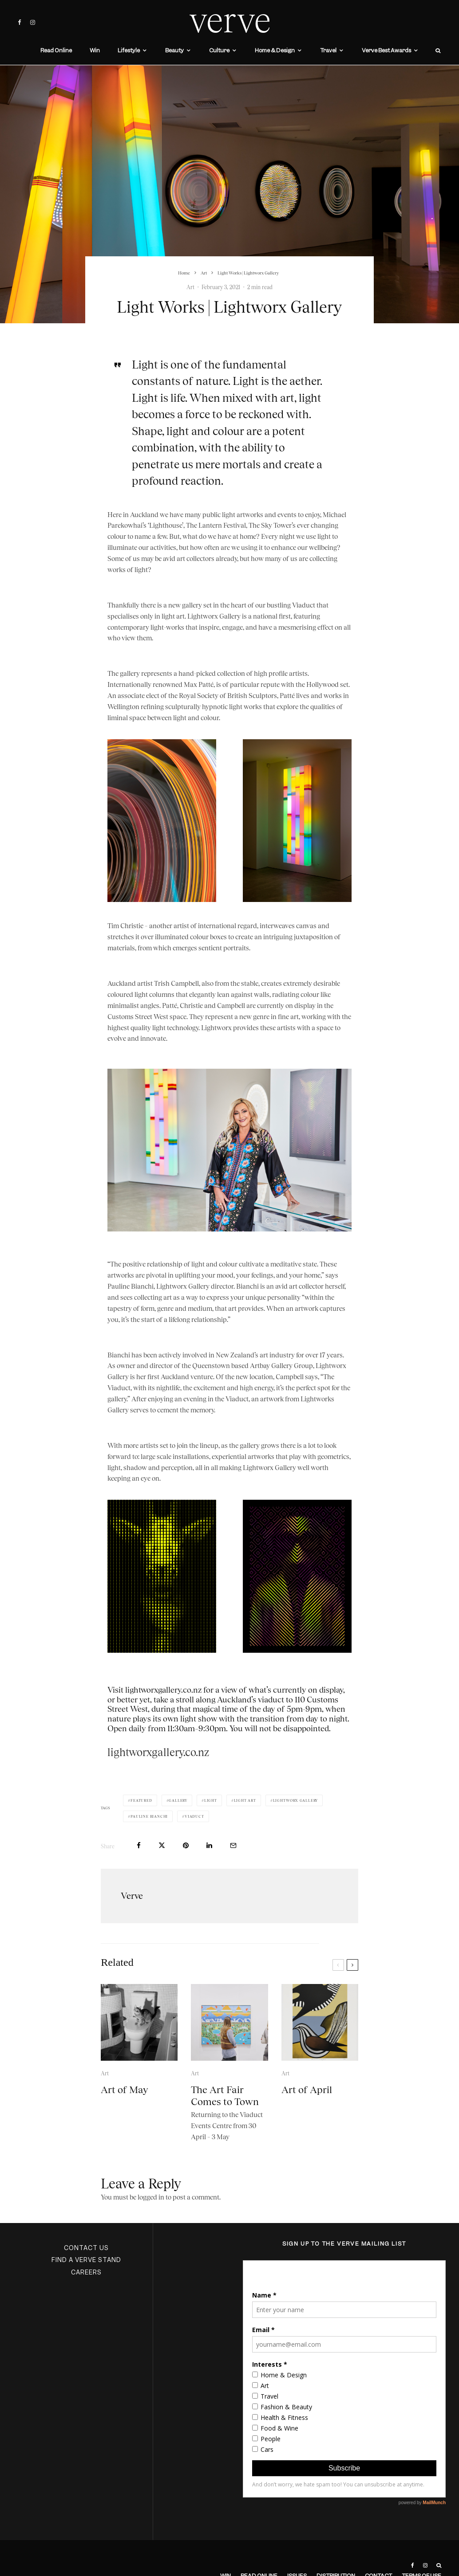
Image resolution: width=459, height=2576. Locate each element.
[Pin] (186, 1845)
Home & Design (275, 50)
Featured (141, 1800)
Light (210, 1800)
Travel (328, 50)
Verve (132, 1895)
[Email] (233, 1845)
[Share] (139, 1845)
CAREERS (86, 2272)
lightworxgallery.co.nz (158, 1752)
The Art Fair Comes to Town (225, 2113)
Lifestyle (129, 50)
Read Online (56, 50)
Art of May (124, 2107)
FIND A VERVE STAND (86, 2260)
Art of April (306, 2107)
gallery (178, 1800)
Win (95, 50)
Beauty (174, 50)
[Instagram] (33, 22)
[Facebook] (19, 22)
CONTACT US (86, 2248)
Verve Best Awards (386, 50)
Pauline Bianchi (149, 1816)
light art (245, 1800)
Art (190, 287)
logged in (151, 2197)
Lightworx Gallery (295, 1800)
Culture (219, 50)
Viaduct (194, 1816)
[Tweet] (161, 1845)
